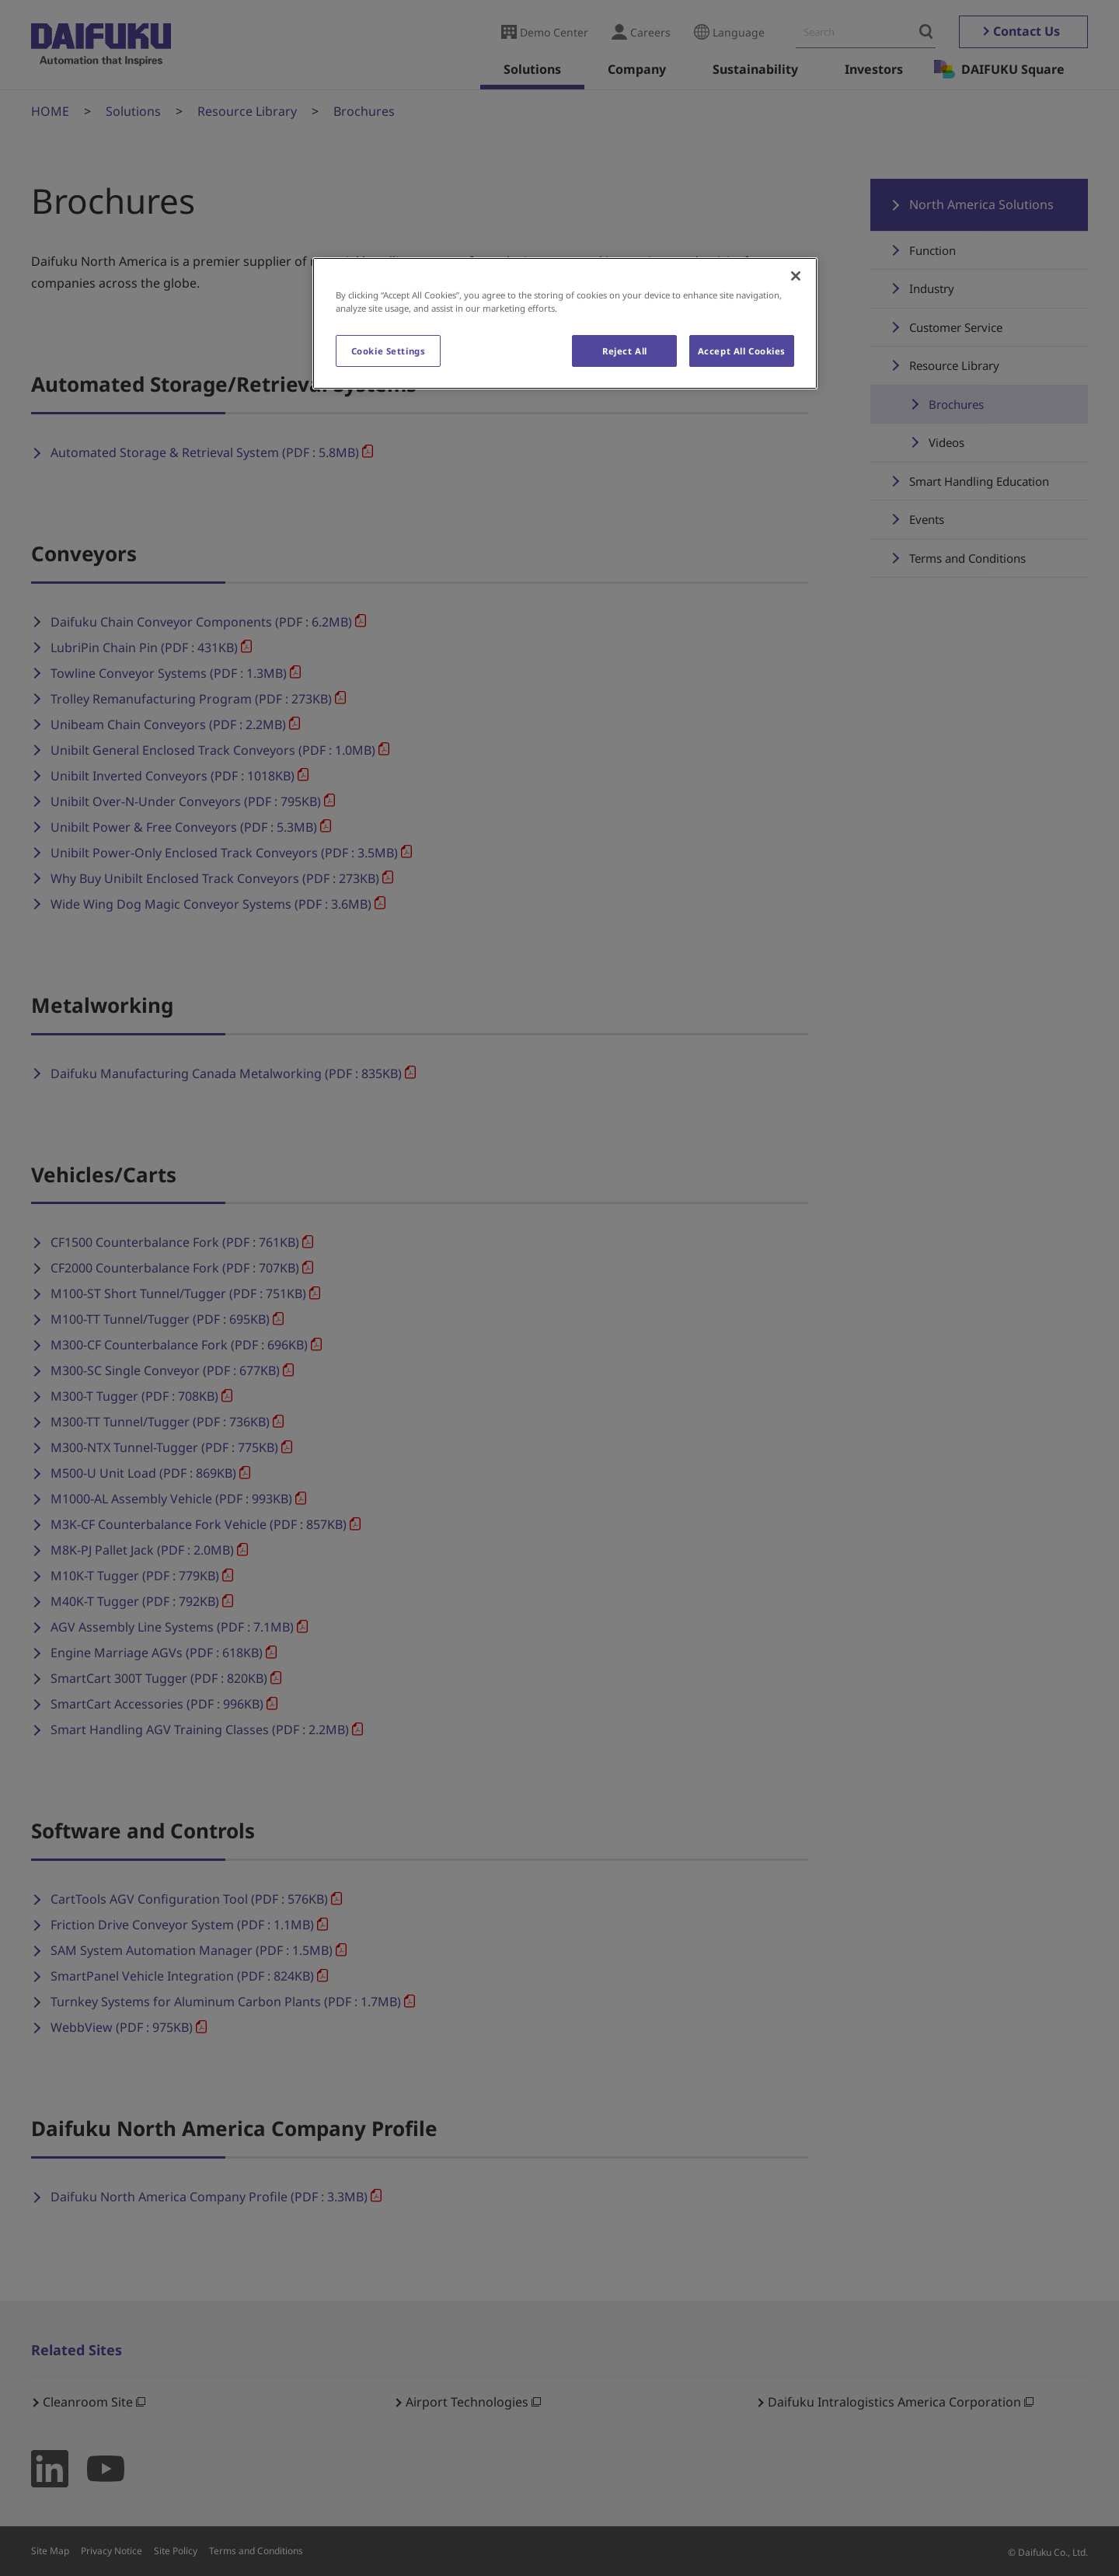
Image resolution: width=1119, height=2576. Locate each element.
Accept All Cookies (742, 351)
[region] (564, 323)
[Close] (796, 276)
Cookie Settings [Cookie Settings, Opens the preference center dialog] (388, 351)
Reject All (624, 351)
